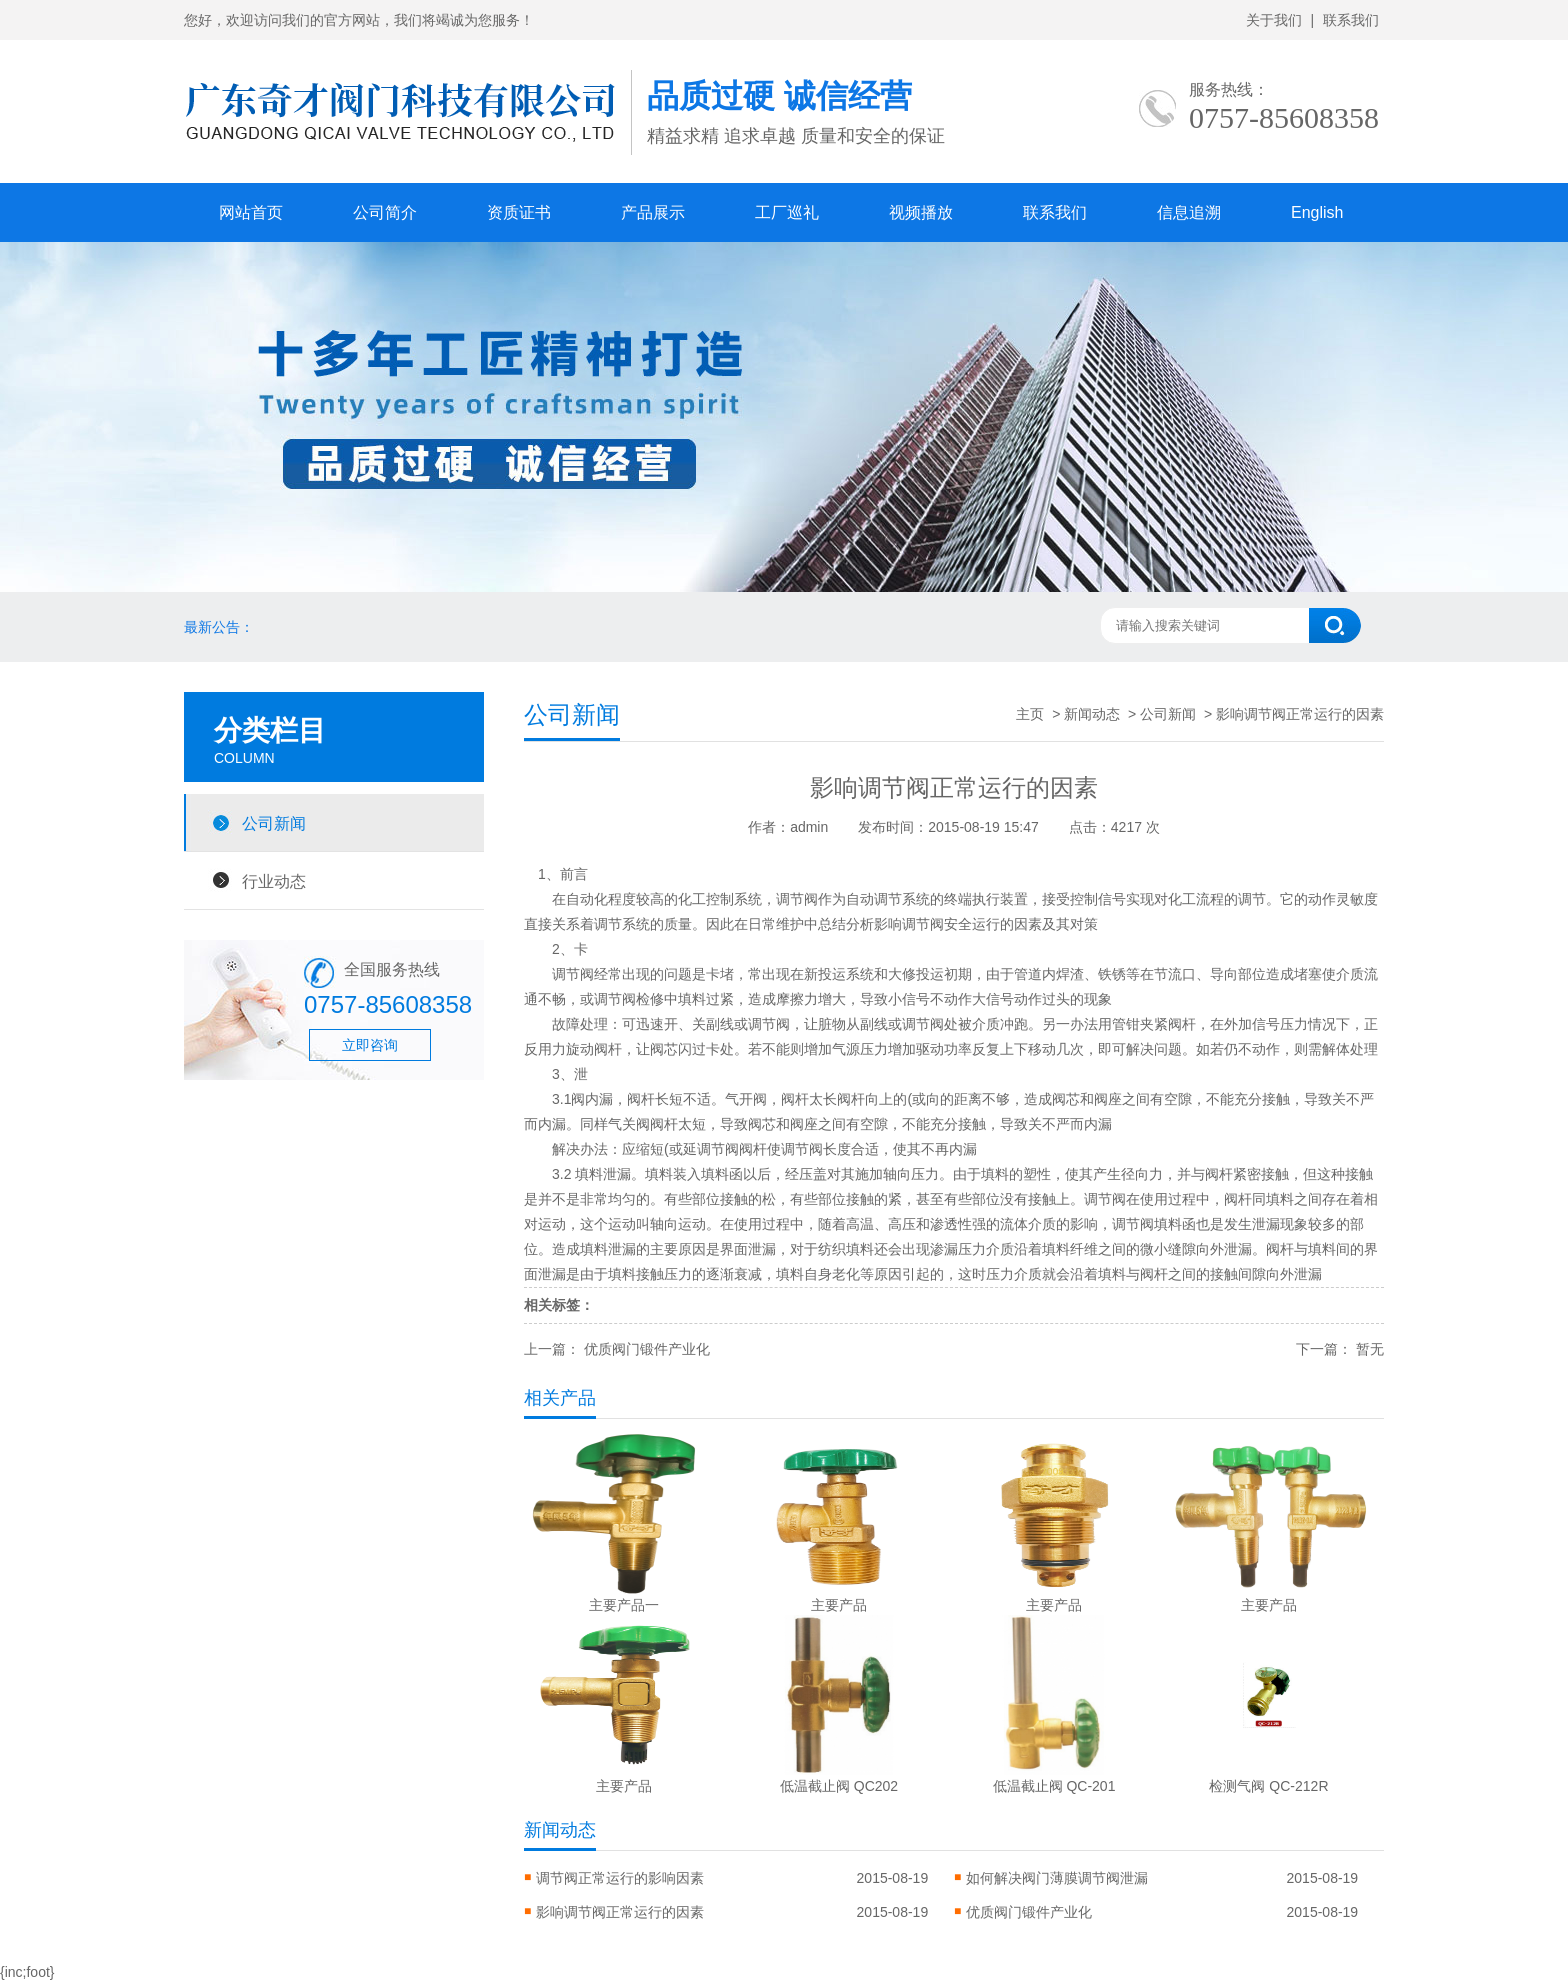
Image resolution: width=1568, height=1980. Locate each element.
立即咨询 (370, 1045)
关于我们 (1274, 20)
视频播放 (921, 212)
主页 (1030, 714)
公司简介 (385, 212)
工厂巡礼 (787, 212)
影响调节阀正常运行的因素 (620, 1912)
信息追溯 (1189, 212)
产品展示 (653, 212)
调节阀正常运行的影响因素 (620, 1878)
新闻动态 (1092, 714)
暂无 (1370, 1349)
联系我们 (1351, 20)
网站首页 (251, 212)
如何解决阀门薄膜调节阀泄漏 (1057, 1878)
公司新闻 (274, 823)
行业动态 (274, 881)
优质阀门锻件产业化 (647, 1349)
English (1317, 212)
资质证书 (519, 212)
